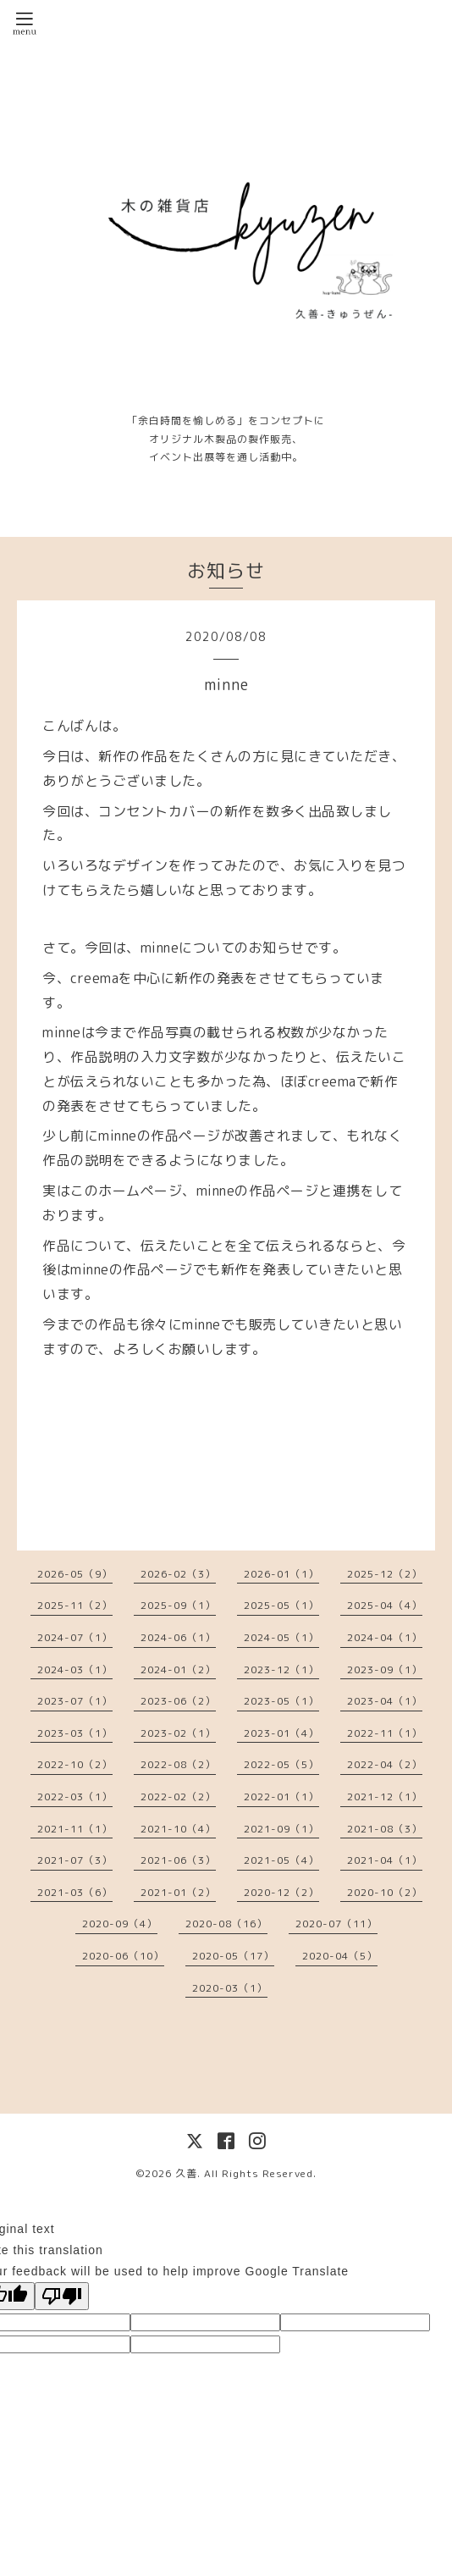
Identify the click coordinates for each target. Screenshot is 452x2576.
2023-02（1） (178, 1733)
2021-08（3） (384, 1828)
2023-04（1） (384, 1701)
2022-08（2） (178, 1764)
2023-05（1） (281, 1701)
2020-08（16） (226, 1923)
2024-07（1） (75, 1637)
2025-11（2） (75, 1605)
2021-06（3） (178, 1860)
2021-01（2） (178, 1892)
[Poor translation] (62, 2296)
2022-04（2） (384, 1764)
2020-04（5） (340, 1956)
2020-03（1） (229, 1988)
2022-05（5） (281, 1764)
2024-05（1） (281, 1637)
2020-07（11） (336, 1923)
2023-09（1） (384, 1669)
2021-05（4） (281, 1860)
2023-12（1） (281, 1669)
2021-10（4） (178, 1828)
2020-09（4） (119, 1923)
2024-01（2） (178, 1669)
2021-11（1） (75, 1828)
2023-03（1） (75, 1733)
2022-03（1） (75, 1796)
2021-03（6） (75, 1892)
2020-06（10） (123, 1956)
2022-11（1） (384, 1733)
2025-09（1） (178, 1605)
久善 (186, 2173)
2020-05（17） (233, 1956)
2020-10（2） (384, 1892)
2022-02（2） (178, 1796)
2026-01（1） (281, 1574)
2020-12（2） (281, 1892)
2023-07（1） (75, 1701)
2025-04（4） (384, 1605)
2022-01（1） (281, 1796)
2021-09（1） (281, 1828)
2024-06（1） (178, 1637)
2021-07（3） (75, 1860)
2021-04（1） (384, 1860)
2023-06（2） (178, 1701)
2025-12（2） (384, 1574)
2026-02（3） (178, 1574)
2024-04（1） (384, 1637)
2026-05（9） (75, 1574)
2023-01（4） (281, 1733)
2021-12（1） (384, 1796)
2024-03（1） (75, 1669)
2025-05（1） (281, 1605)
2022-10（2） (75, 1764)
